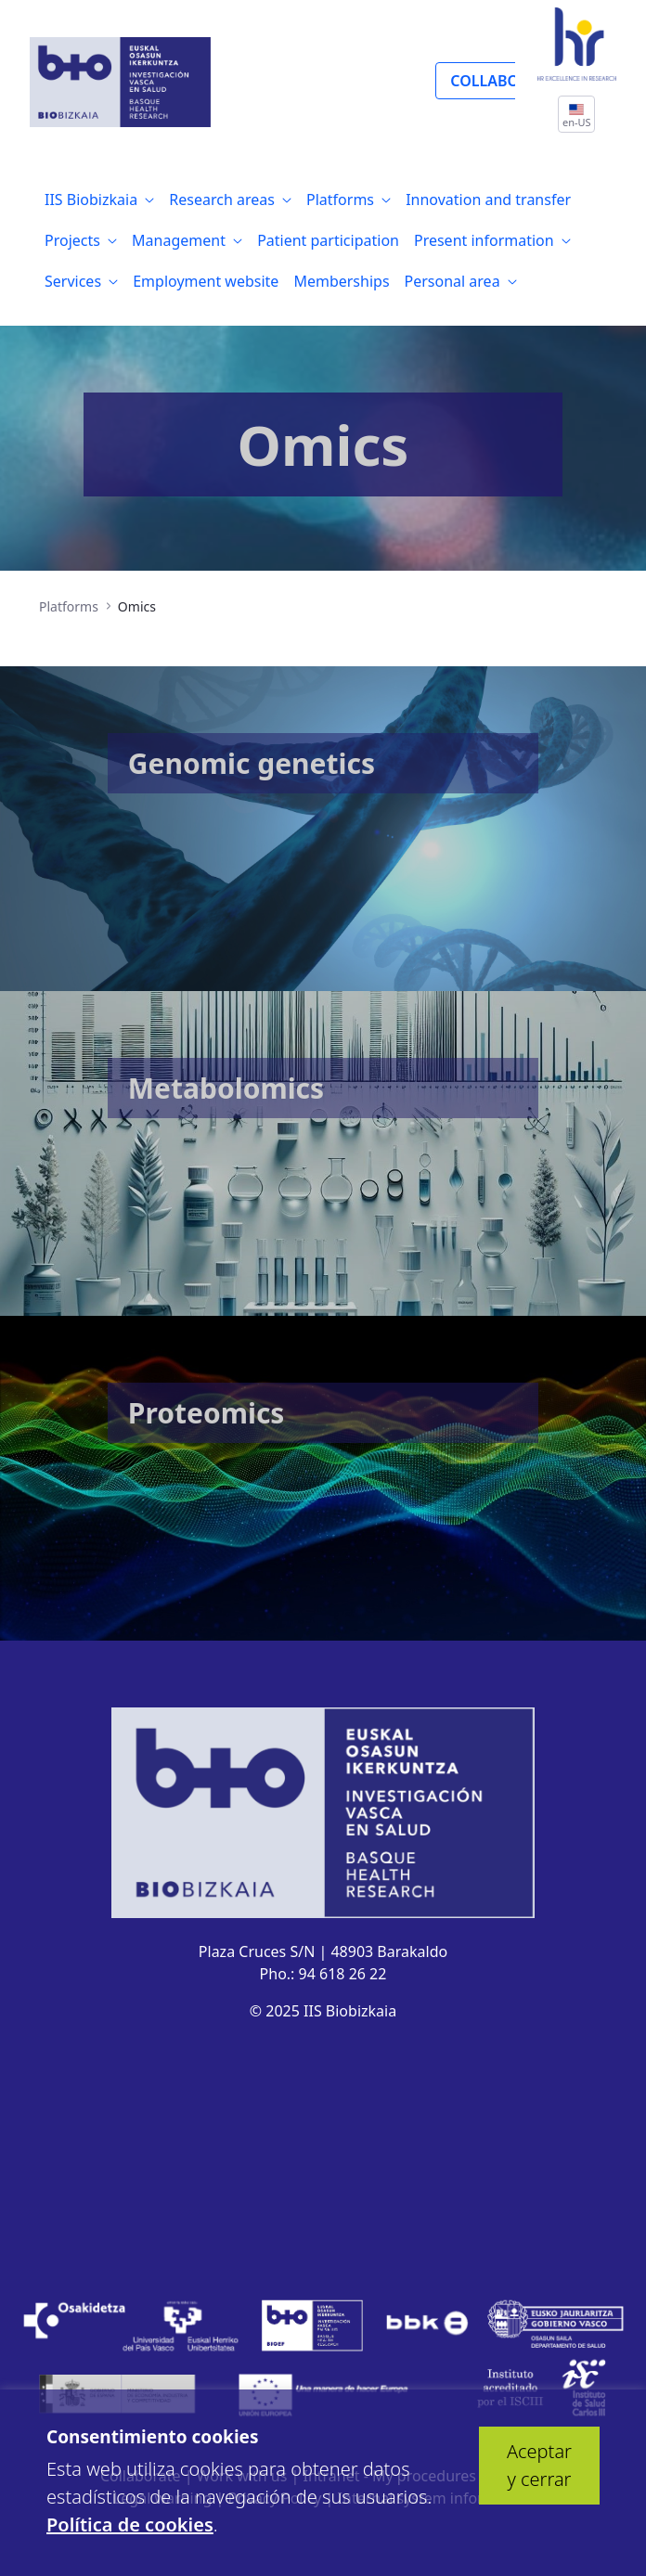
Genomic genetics (251, 763)
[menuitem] (99, 199)
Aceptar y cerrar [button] (539, 2465)
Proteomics (206, 1413)
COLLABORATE (502, 81)
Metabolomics (226, 1088)
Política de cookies (129, 2524)
